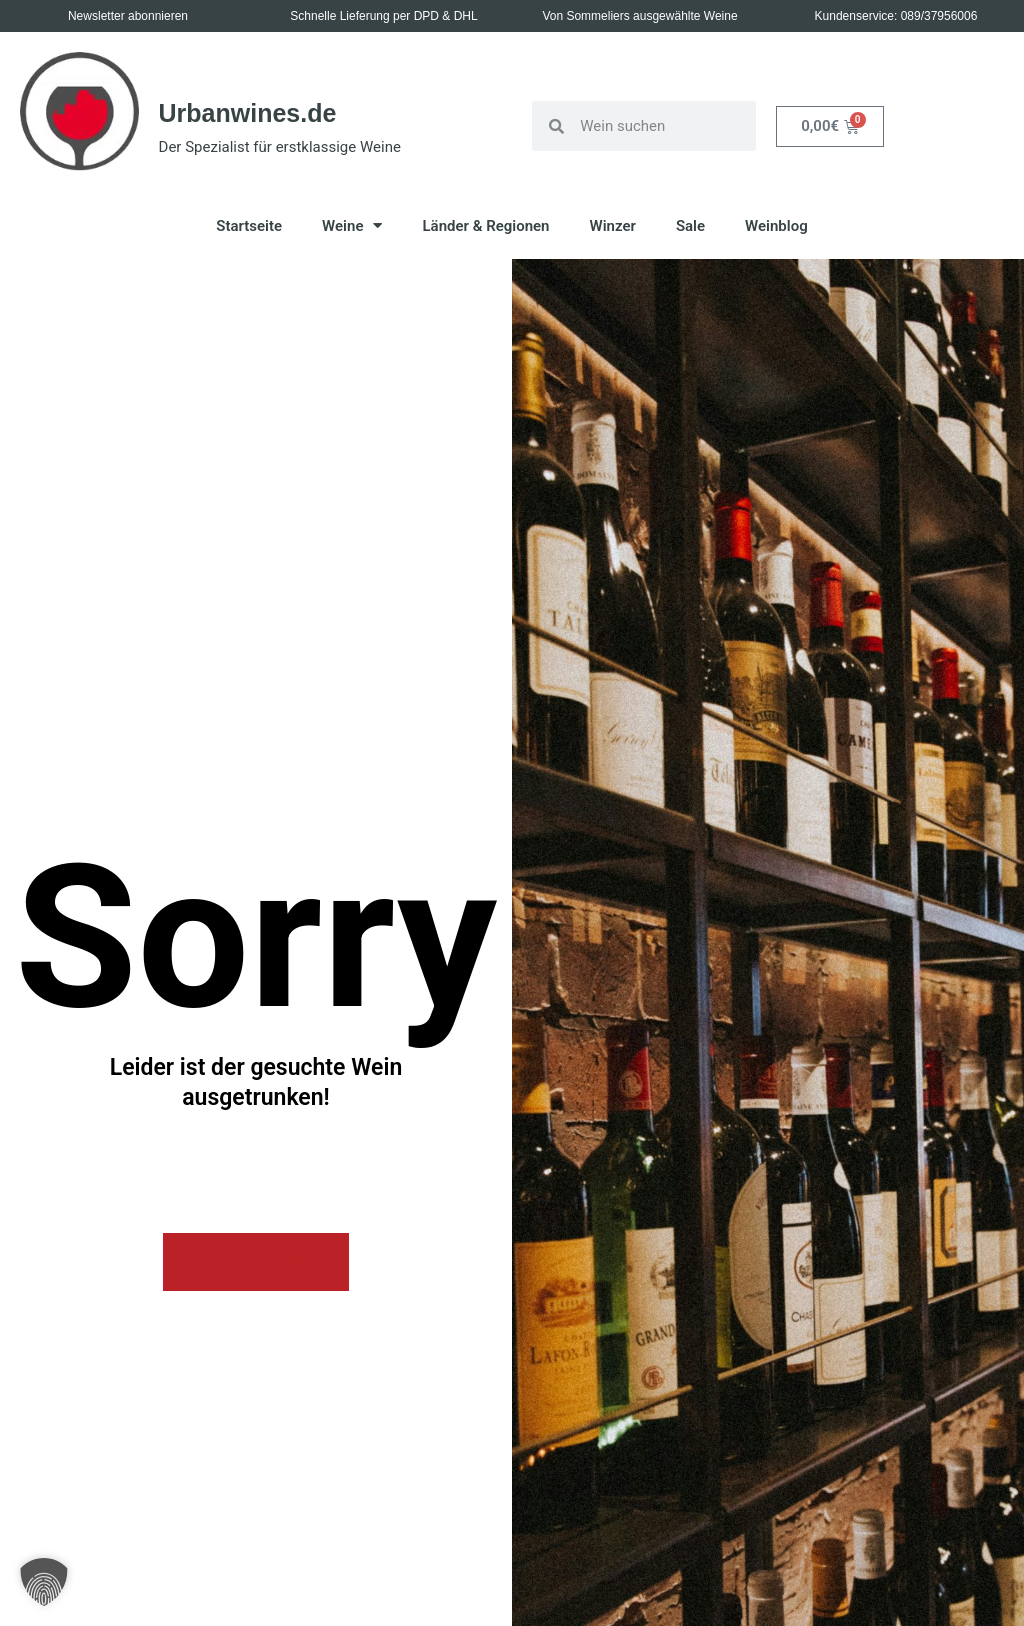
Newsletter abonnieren (128, 16)
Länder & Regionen (485, 226)
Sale (690, 226)
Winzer (613, 226)
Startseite (249, 226)
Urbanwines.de (248, 113)
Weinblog (776, 226)
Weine (352, 225)
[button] (44, 1582)
